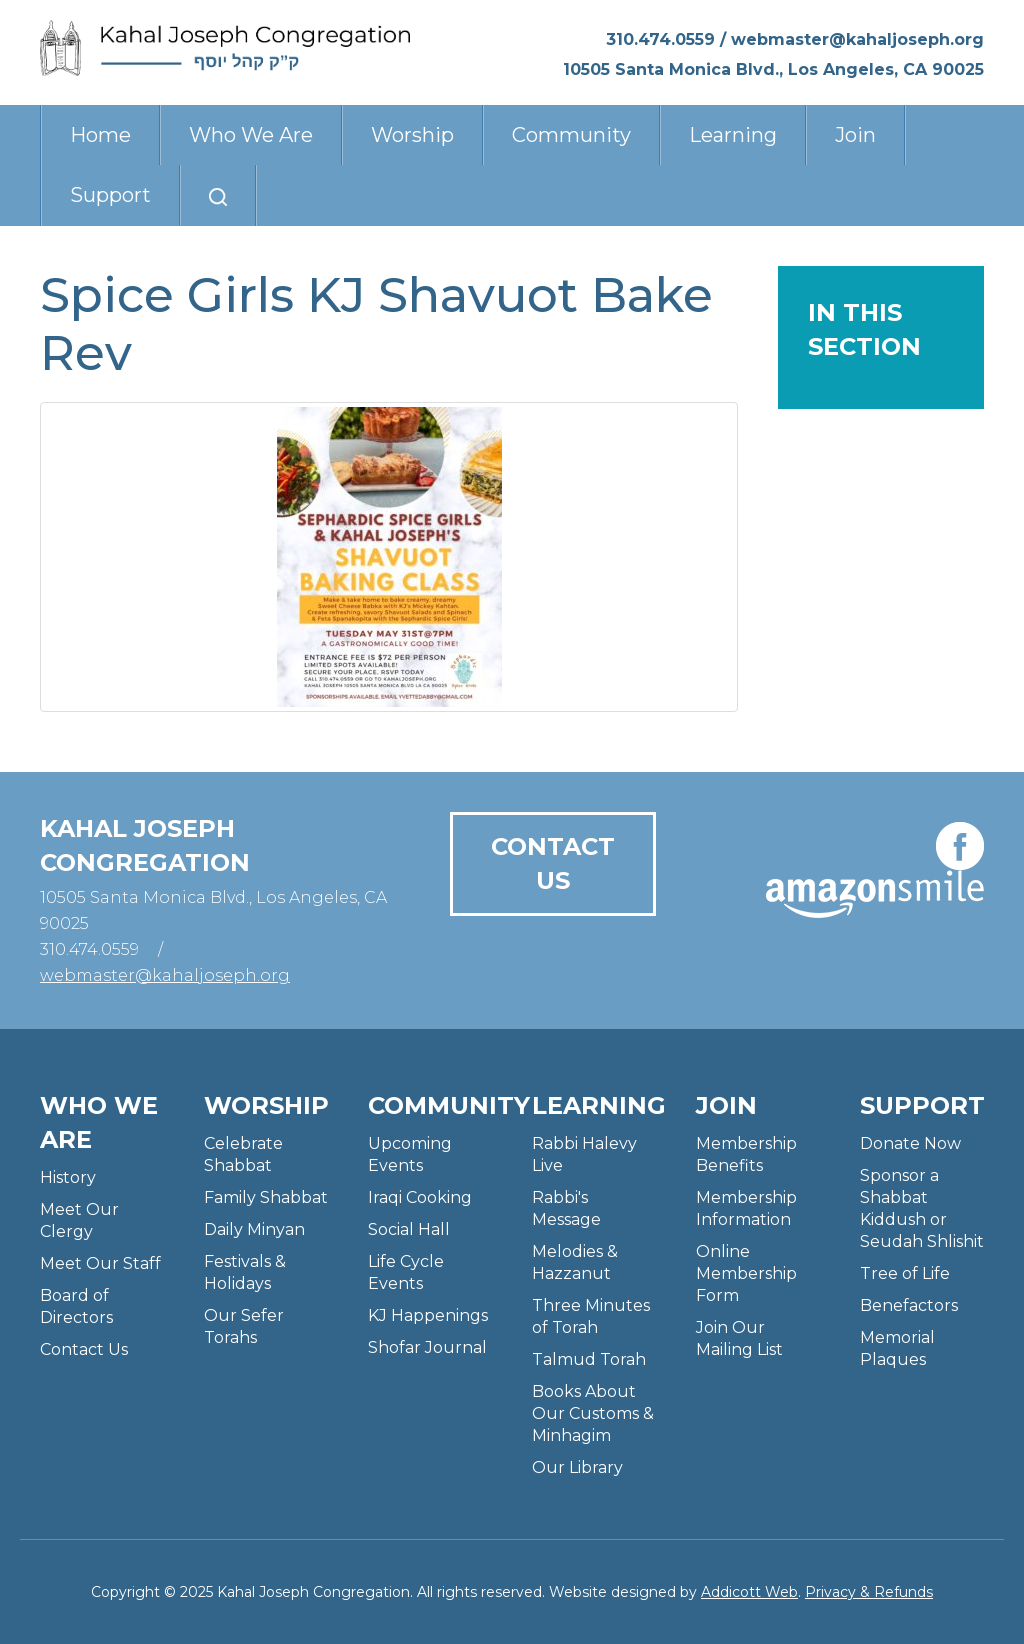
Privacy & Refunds (869, 1592)
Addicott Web (749, 1592)
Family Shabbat (266, 1197)
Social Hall (409, 1229)
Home (100, 135)
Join (855, 135)
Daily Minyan (254, 1229)
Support (110, 195)
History (68, 1177)
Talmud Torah (589, 1359)
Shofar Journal (427, 1347)
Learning (733, 135)
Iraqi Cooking (420, 1197)
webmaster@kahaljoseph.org (857, 39)
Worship (412, 135)
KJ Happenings (428, 1315)
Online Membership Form (746, 1273)
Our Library (577, 1467)
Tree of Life (905, 1273)
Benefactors (909, 1305)
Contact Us (553, 863)
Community (571, 135)
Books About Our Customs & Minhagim (593, 1413)
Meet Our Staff (100, 1263)
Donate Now (910, 1143)
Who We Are (251, 135)
